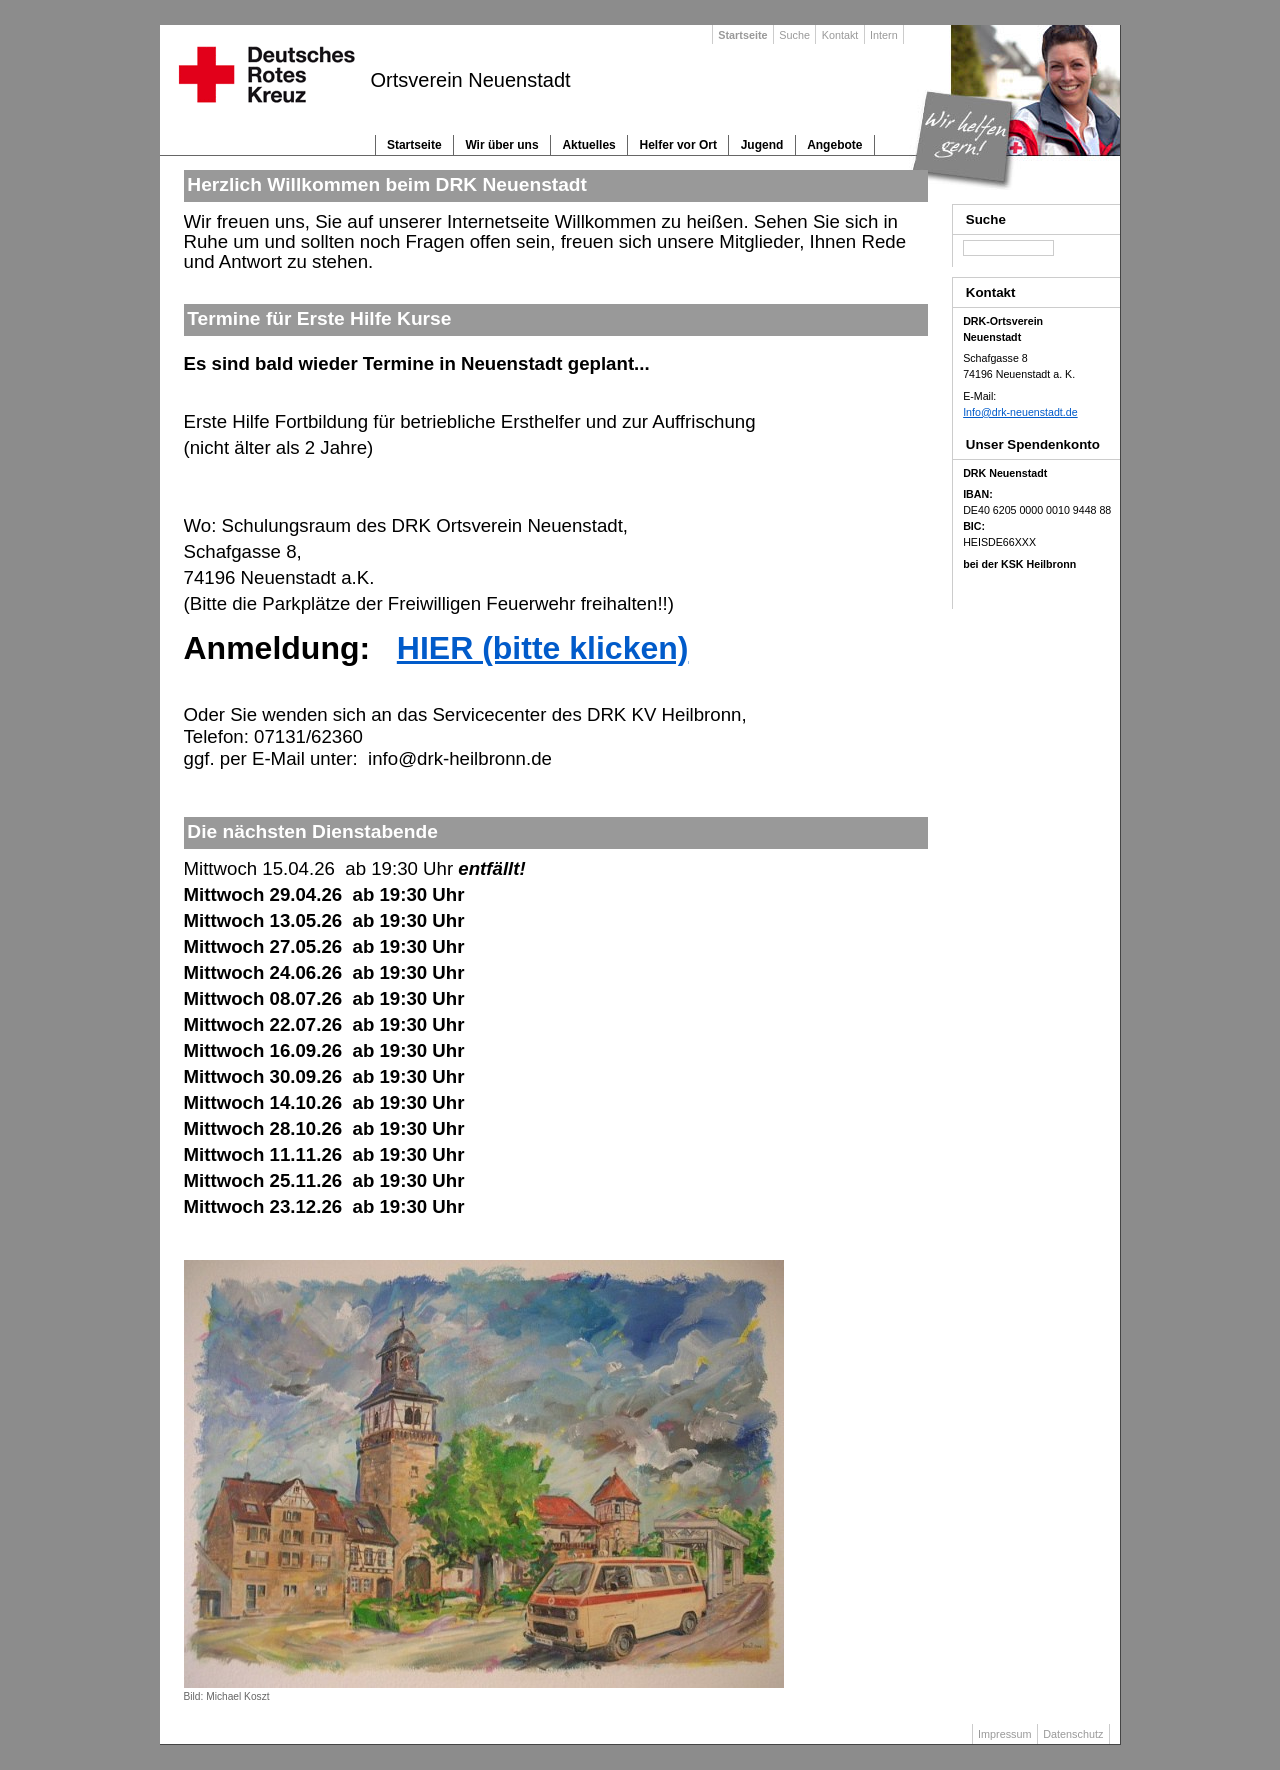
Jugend (762, 145)
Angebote (834, 145)
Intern (884, 35)
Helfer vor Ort (678, 145)
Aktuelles (588, 145)
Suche (794, 35)
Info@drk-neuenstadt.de (1020, 412)
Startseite (414, 145)
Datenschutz (1073, 1734)
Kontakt (840, 35)
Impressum (1004, 1734)
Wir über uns (501, 145)
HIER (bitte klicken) (543, 648)
